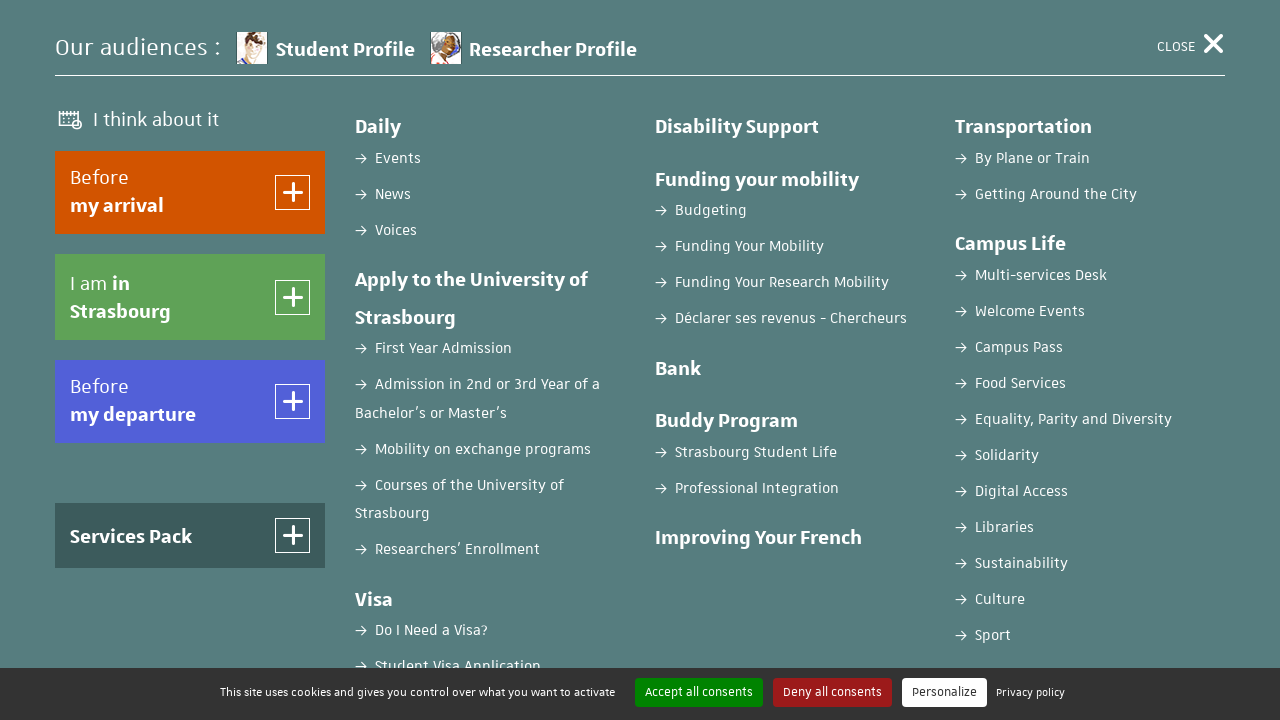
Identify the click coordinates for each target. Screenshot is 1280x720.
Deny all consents (832, 692)
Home (73, 157)
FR (1042, 33)
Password (168, 601)
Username (169, 522)
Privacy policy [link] (1030, 691)
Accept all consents (699, 692)
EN (1092, 33)
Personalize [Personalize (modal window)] (944, 692)
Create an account (940, 437)
